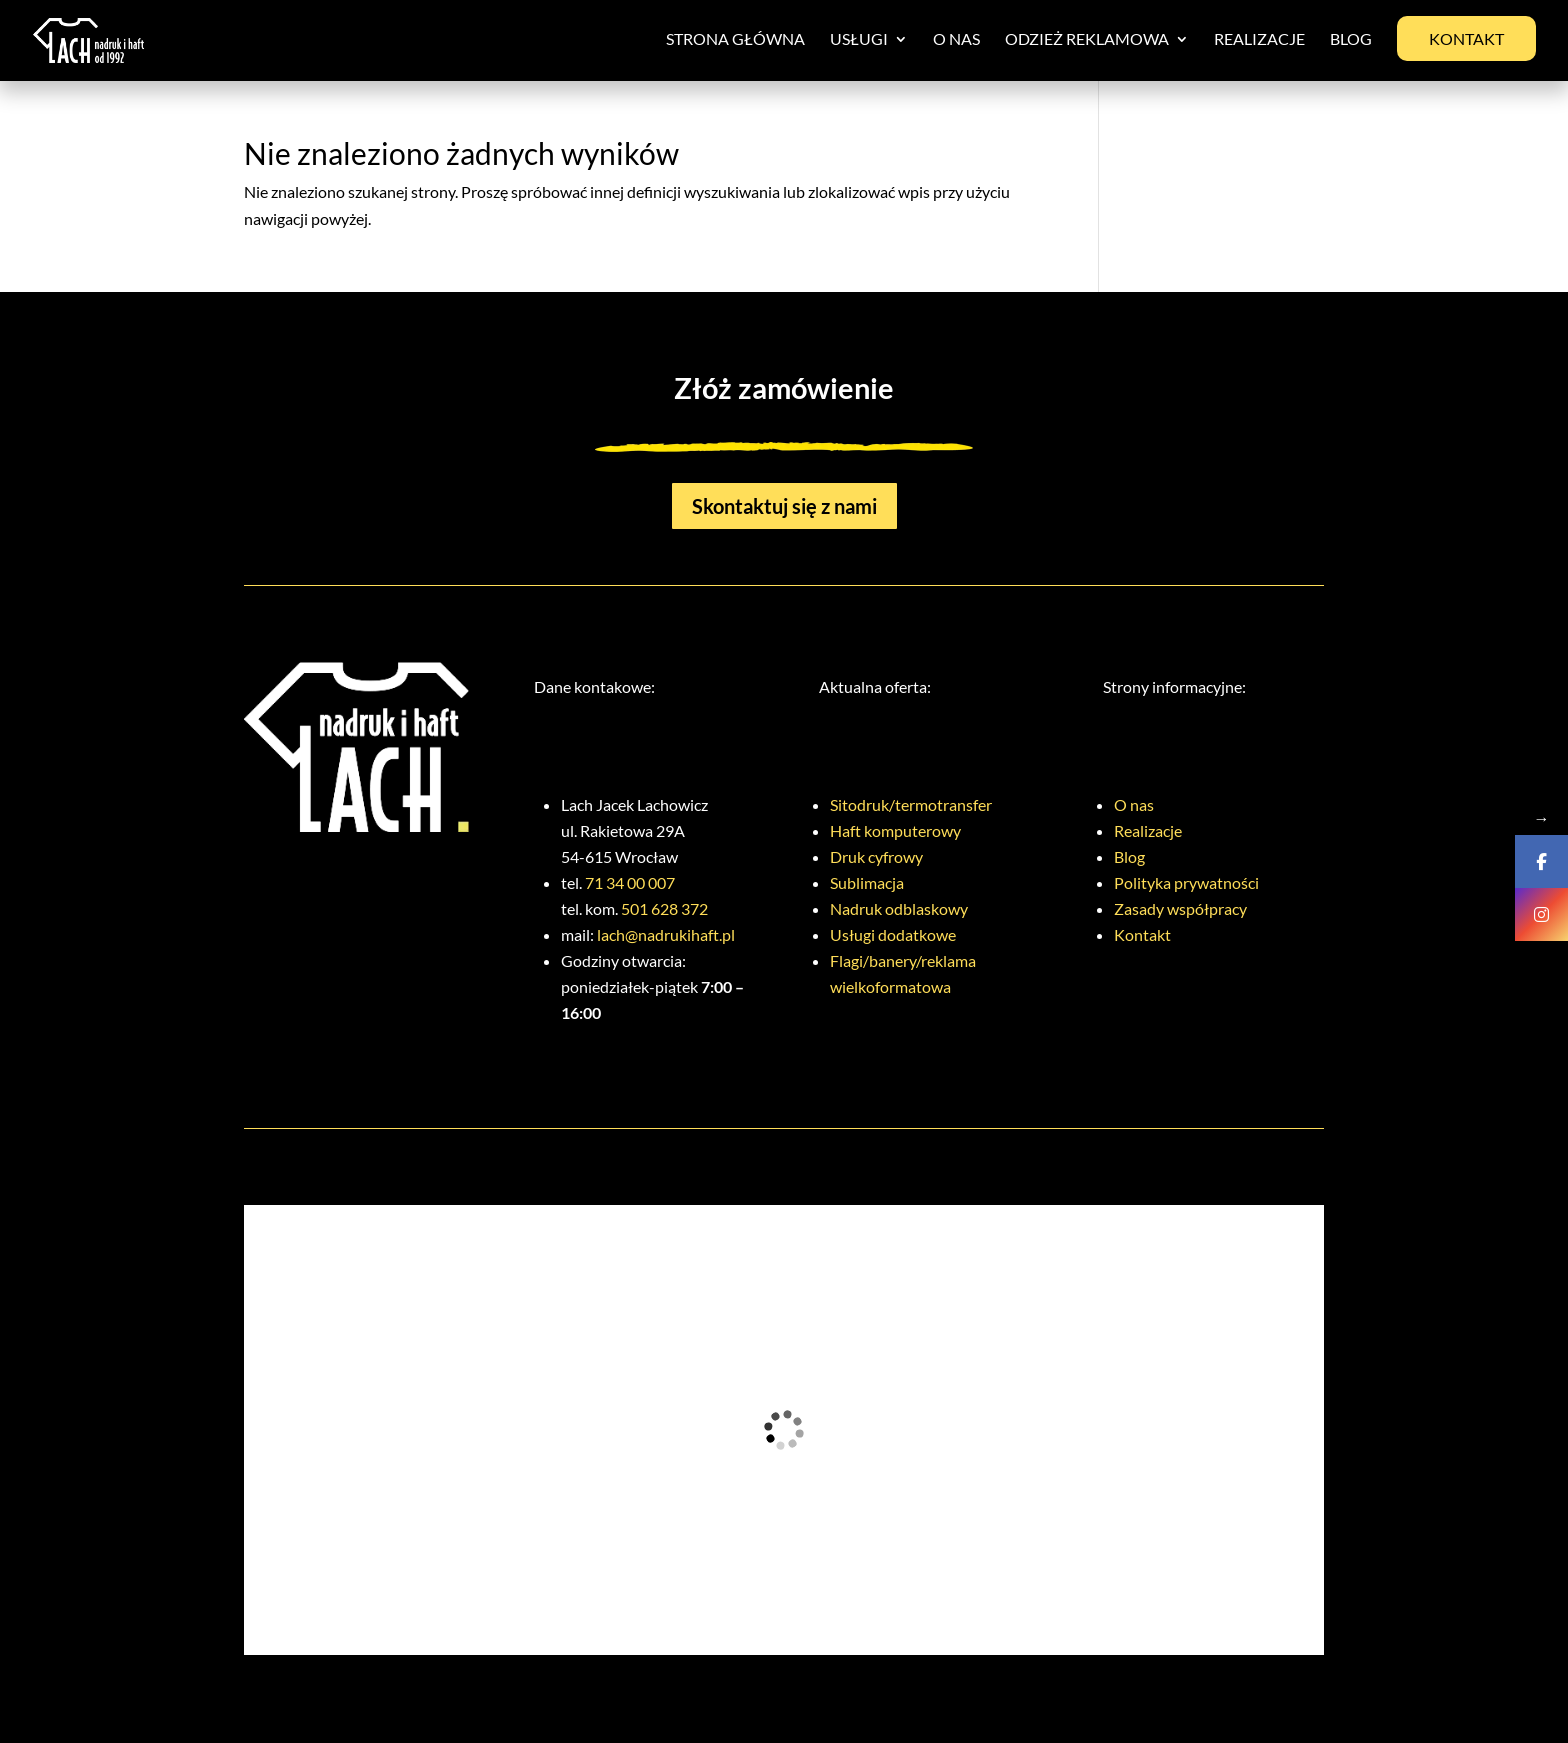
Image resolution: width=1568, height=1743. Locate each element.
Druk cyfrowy (876, 856)
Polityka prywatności (1186, 882)
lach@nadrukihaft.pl (666, 934)
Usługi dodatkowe (893, 934)
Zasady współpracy (1180, 908)
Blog (1351, 40)
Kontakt (1466, 38)
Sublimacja (867, 882)
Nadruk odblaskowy (899, 908)
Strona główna (735, 40)
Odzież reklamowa (1087, 40)
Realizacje (1259, 40)
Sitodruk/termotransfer (911, 804)
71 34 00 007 (630, 882)
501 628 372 (664, 908)
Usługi (859, 40)
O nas (956, 40)
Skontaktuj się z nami (784, 506)
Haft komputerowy (895, 830)
